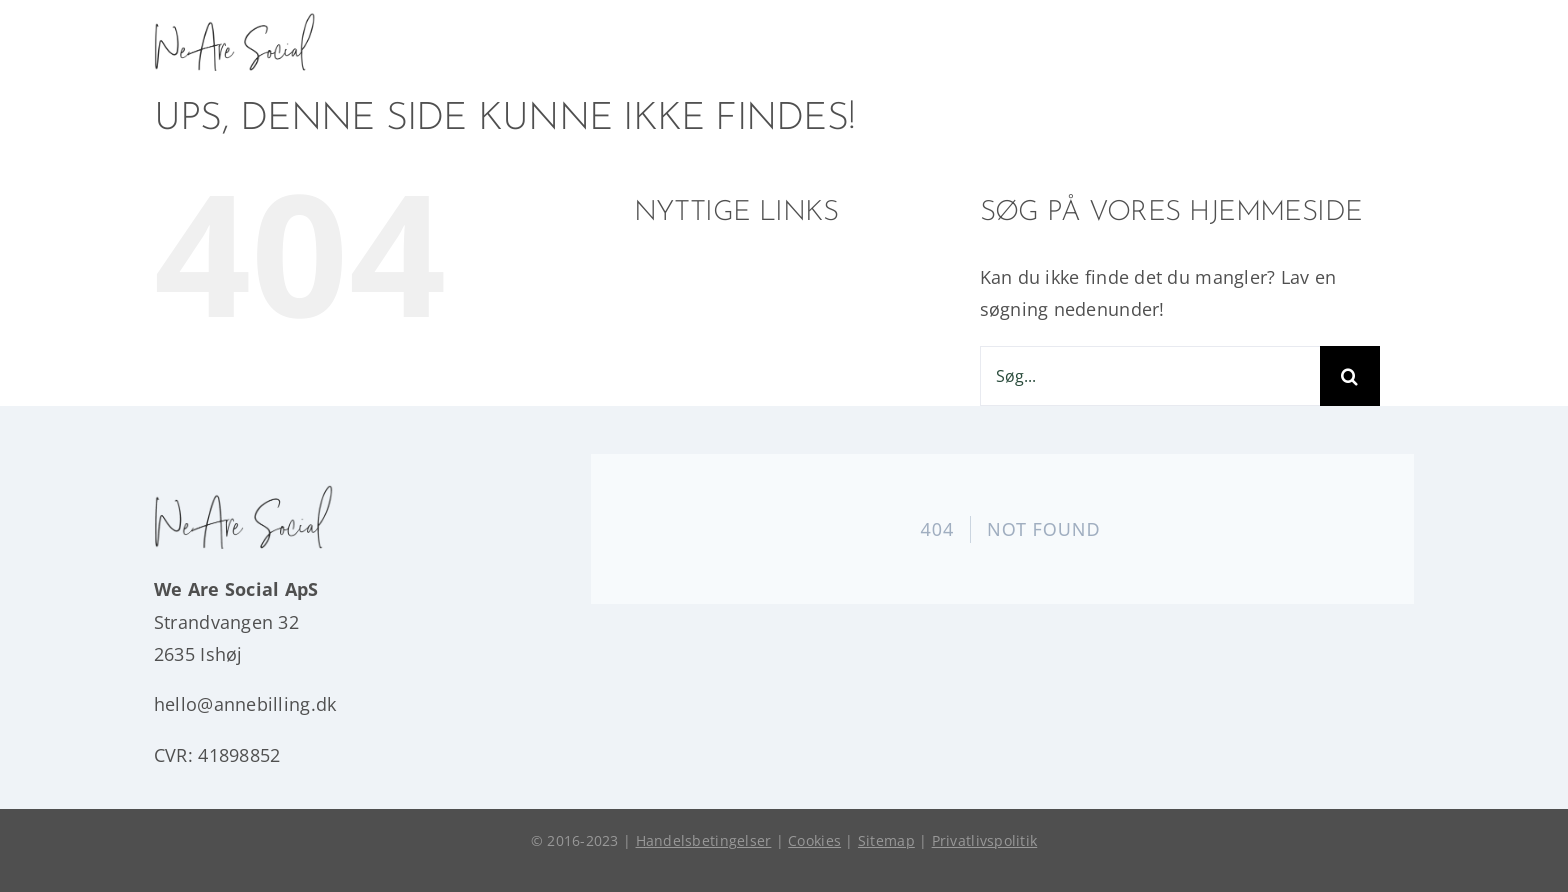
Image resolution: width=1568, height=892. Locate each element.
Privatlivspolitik (985, 840)
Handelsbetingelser (704, 840)
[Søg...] (1150, 376)
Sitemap (886, 840)
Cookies (814, 840)
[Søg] (1350, 376)
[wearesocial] (235, 21)
